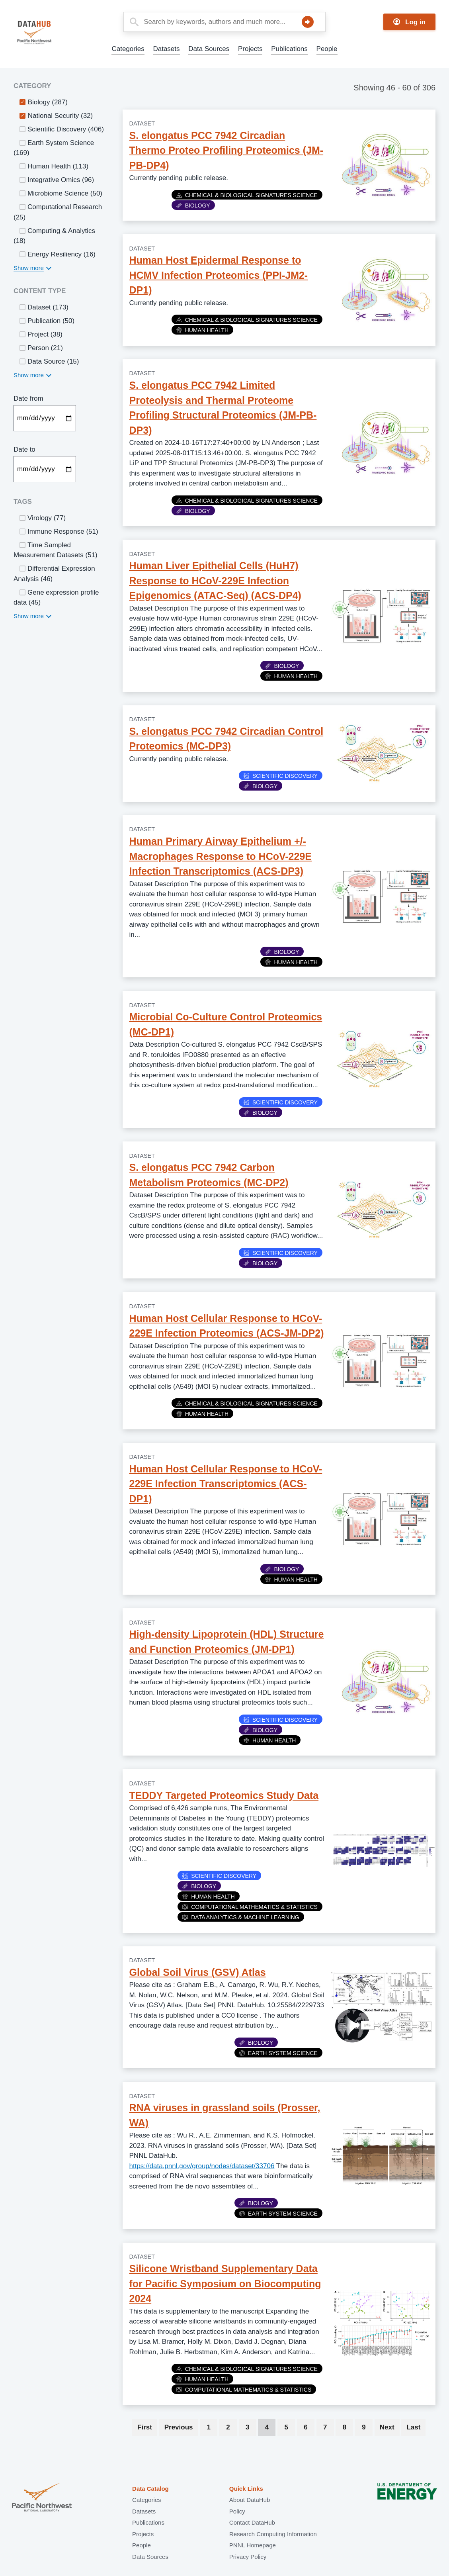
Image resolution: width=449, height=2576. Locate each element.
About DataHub (249, 2499)
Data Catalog (150, 2488)
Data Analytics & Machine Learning (240, 1917)
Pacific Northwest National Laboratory (42, 2498)
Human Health (202, 330)
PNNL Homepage (252, 2545)
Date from (28, 398)
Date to (24, 449)
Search (308, 22)
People (327, 49)
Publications (289, 49)
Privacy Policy (247, 2556)
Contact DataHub (252, 2522)
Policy (237, 2511)
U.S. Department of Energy (407, 2498)
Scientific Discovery (281, 776)
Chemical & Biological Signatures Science (247, 195)
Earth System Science (278, 2053)
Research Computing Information (273, 2534)
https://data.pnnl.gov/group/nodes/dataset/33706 (202, 2166)
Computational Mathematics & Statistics (250, 1907)
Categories (127, 49)
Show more (29, 267)
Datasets (166, 49)
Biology (193, 205)
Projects (250, 49)
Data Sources (208, 49)
